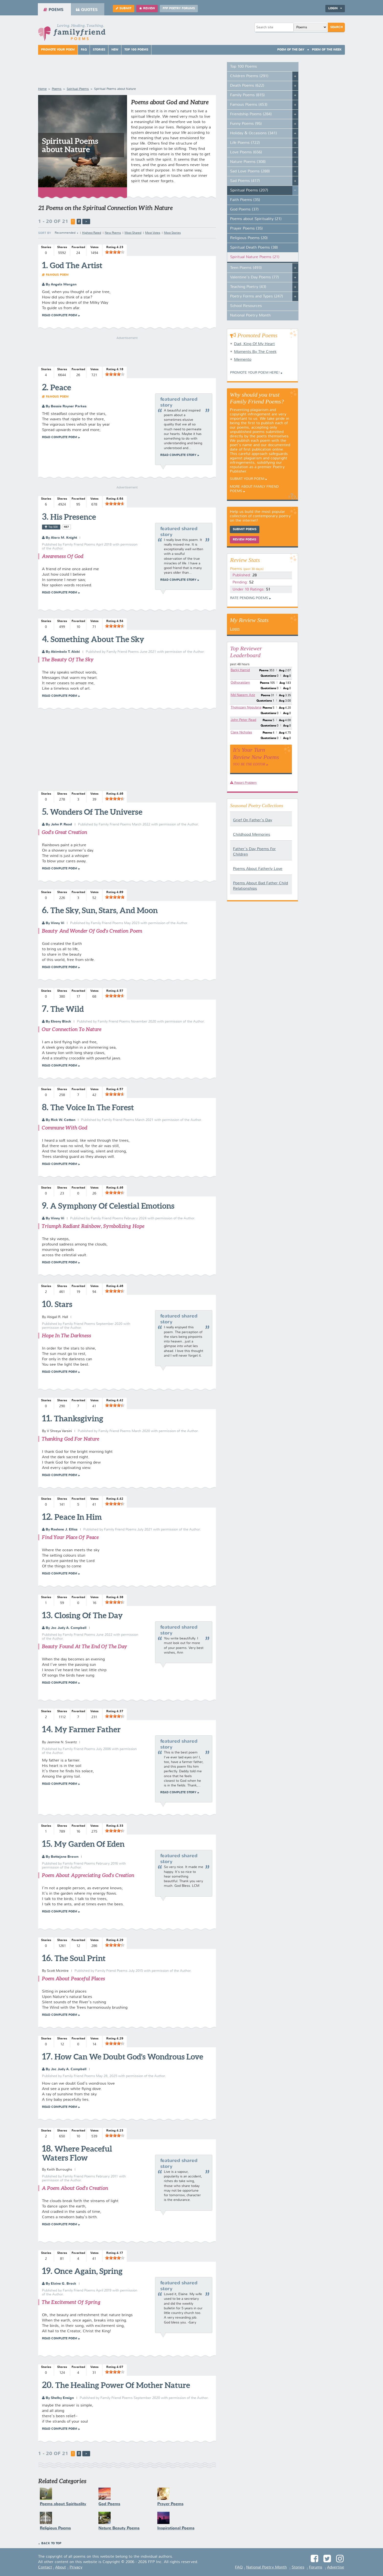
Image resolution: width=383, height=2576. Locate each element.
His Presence (73, 516)
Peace (60, 387)
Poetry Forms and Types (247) (256, 296)
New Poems (113, 233)
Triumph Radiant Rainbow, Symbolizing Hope (93, 1226)
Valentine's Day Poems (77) (254, 277)
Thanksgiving (78, 1418)
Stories (99, 49)
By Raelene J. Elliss (59, 1529)
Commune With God (64, 1127)
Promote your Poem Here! (255, 372)
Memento (242, 360)
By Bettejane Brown (60, 1856)
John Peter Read (243, 720)
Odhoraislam (240, 682)
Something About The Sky (97, 639)
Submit (123, 8)
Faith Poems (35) (245, 200)
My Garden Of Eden (89, 1843)
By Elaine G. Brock (59, 2283)
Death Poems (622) (247, 86)
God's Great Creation (64, 832)
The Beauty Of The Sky (68, 659)
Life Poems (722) (245, 143)
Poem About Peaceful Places (73, 1978)
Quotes (87, 10)
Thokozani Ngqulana (246, 707)
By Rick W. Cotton (58, 1120)
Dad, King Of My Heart (254, 344)
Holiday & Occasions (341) (253, 133)
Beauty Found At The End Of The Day (84, 1646)
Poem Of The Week (327, 49)
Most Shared (133, 233)
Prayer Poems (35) (246, 229)
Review (147, 8)
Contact (45, 2567)
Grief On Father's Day (252, 820)
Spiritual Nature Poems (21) (254, 257)
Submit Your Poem (247, 479)
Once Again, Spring (88, 2271)
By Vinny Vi (53, 923)
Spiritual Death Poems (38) (254, 248)
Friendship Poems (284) (251, 114)
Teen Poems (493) (246, 268)
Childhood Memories (251, 835)
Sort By (44, 233)
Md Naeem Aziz (243, 695)
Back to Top (51, 2543)
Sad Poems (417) (245, 181)
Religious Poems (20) (249, 238)
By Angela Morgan (59, 284)
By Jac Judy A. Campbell (64, 1628)
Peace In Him (78, 1516)
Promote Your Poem (58, 49)
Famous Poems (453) (248, 105)
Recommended (65, 233)
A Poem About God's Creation (75, 2188)
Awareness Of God (62, 556)
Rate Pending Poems (249, 598)
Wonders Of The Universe (96, 811)
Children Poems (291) (249, 76)
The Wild (67, 1008)
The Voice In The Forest (92, 1107)
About (60, 2567)
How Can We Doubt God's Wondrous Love (128, 2056)
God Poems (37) (244, 209)
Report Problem (243, 782)
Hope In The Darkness (66, 1335)
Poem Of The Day (290, 49)
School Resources (246, 306)
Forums (315, 2567)
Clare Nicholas (241, 732)
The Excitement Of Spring (71, 2302)
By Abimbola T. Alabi (61, 652)
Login (335, 8)
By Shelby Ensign (58, 2398)
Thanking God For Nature (70, 1439)
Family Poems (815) (247, 95)
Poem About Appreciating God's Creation (88, 1875)
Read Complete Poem (59, 315)
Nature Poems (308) (248, 162)
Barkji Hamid (240, 670)
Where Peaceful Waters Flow (77, 2153)
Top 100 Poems (136, 49)
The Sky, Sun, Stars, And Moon (104, 910)
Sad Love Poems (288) (250, 171)
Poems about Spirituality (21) (256, 219)
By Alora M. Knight (59, 537)
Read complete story (178, 455)
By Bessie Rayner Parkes (64, 406)
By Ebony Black (56, 1021)
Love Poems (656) (246, 152)
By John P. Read (57, 824)
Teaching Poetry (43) (248, 287)
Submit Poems (244, 529)
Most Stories (172, 233)
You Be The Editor (249, 764)
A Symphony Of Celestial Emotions (112, 1205)
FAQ (84, 49)
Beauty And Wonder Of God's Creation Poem (92, 931)
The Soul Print (80, 1958)
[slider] (115, 252)
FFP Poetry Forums (179, 8)
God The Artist (76, 265)
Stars (63, 1304)
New (114, 49)
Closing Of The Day (88, 1615)
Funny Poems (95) (246, 124)
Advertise (335, 2567)
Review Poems (244, 539)
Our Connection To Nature (71, 1029)
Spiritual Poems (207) (249, 190)
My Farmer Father (88, 1729)
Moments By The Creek (255, 352)
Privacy (76, 2567)
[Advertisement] (127, 751)
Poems (53, 10)
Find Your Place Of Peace (70, 1537)
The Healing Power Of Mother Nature (122, 2385)
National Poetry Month (250, 315)
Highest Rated (91, 233)
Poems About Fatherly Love (257, 869)
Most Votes (152, 233)
